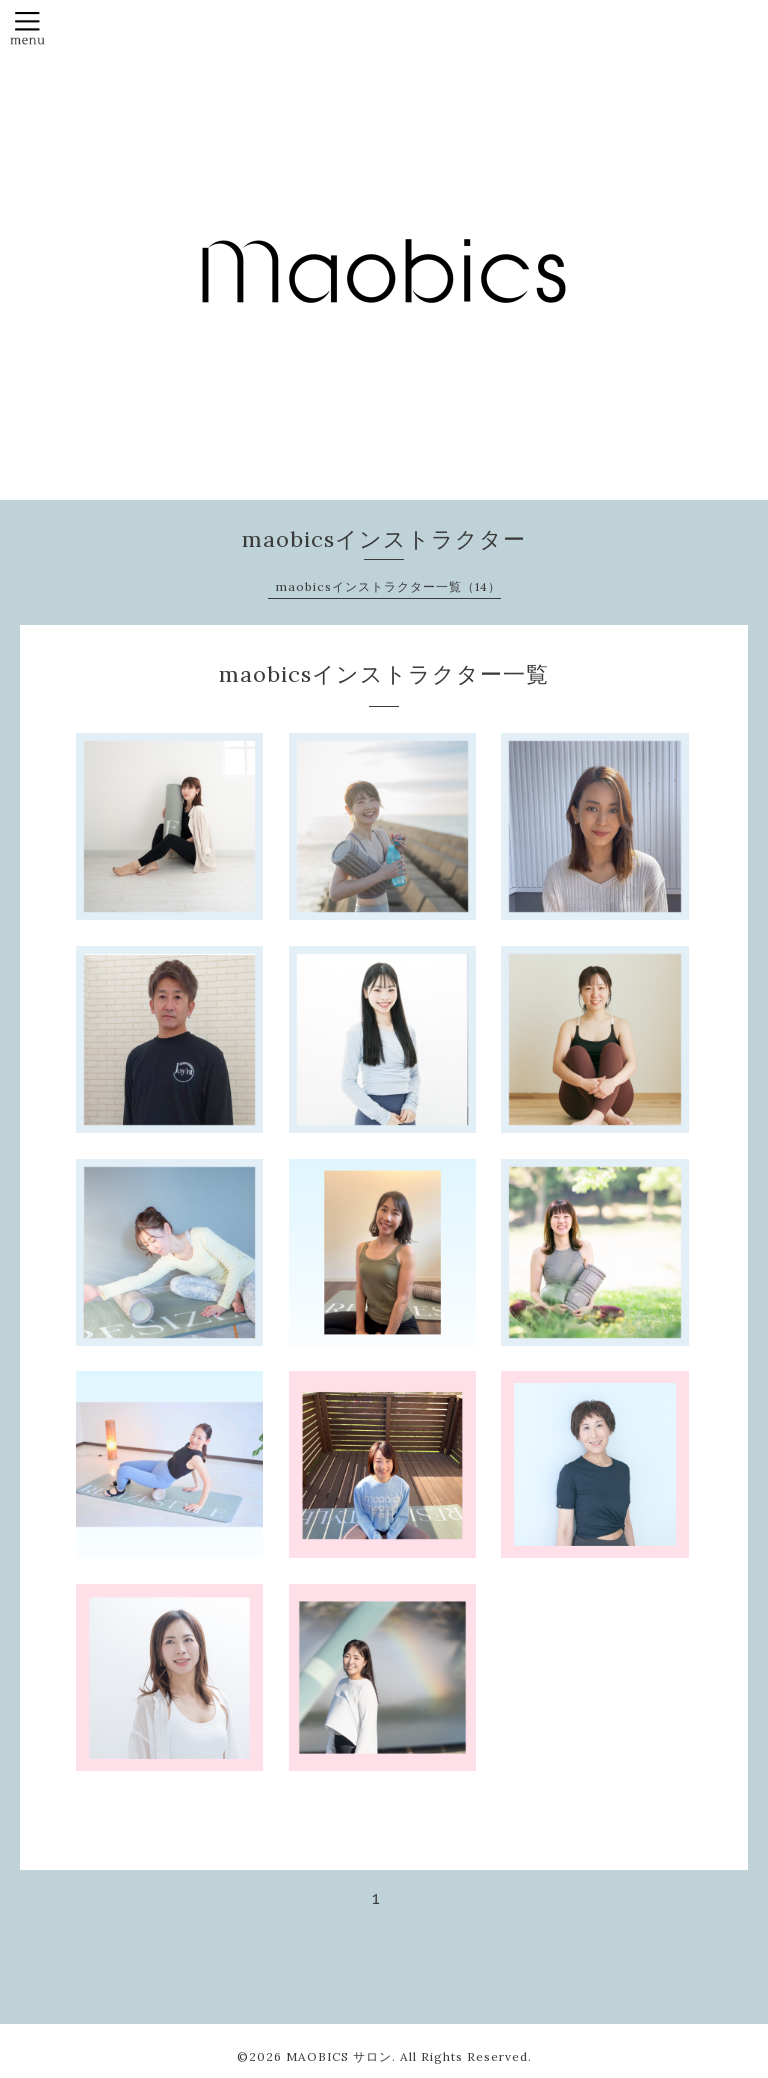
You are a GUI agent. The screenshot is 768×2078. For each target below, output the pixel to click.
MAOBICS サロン (339, 2056)
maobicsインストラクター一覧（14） (388, 586)
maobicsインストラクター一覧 (384, 674)
